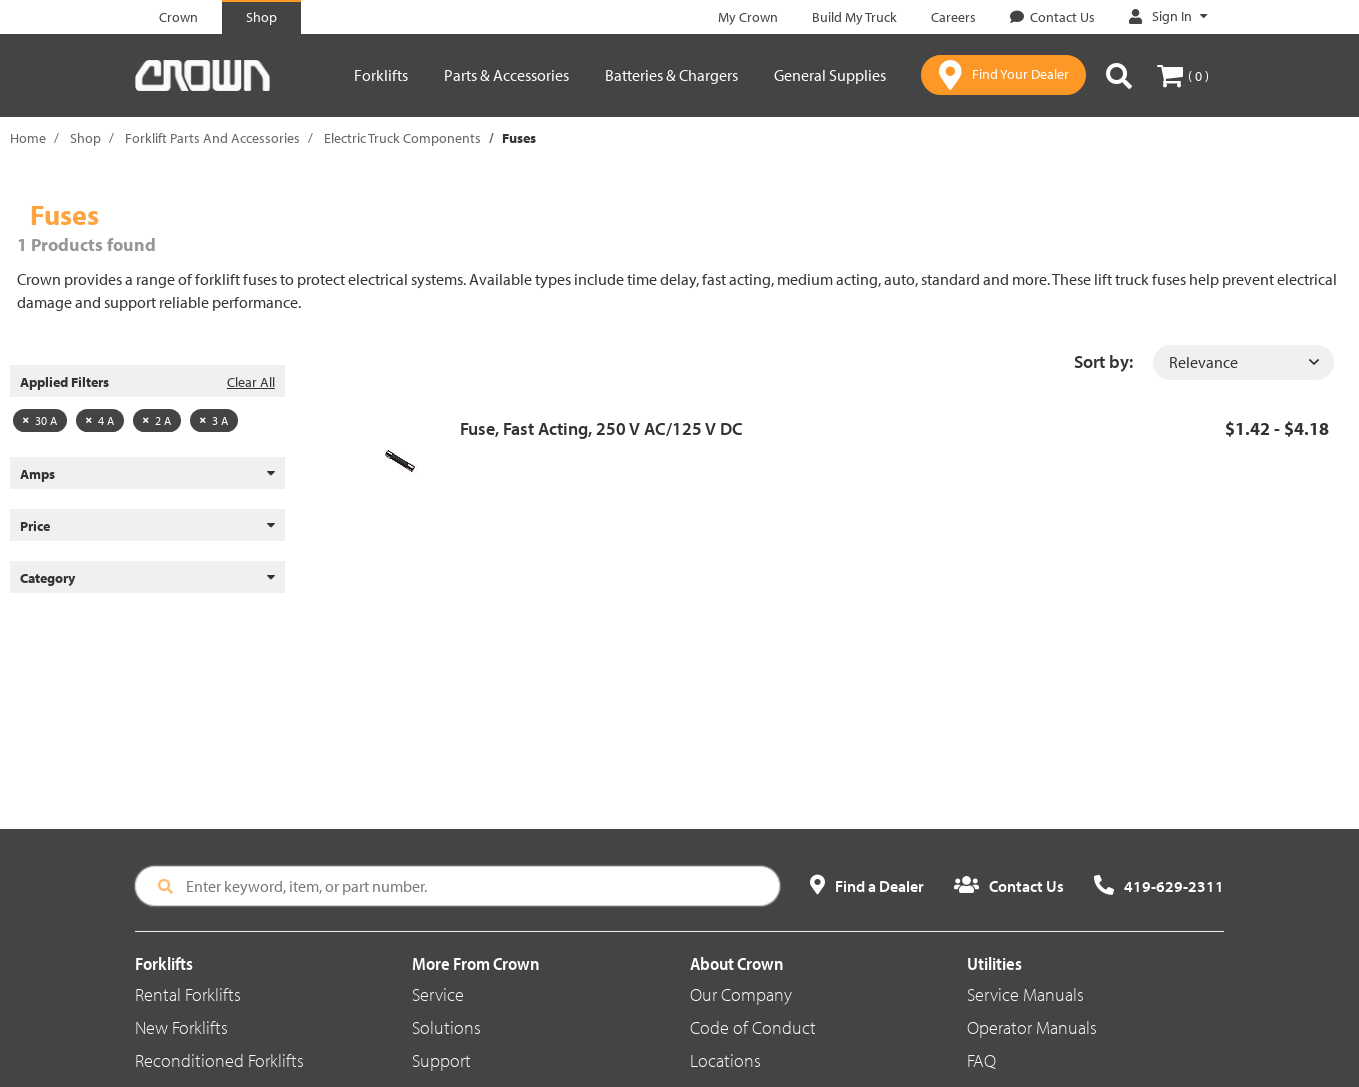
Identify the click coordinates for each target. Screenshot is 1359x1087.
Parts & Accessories (506, 75)
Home (28, 138)
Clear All (251, 382)
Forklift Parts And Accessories (212, 138)
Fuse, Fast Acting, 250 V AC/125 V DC (601, 428)
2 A (157, 420)
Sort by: (1103, 361)
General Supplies (830, 75)
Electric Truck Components (402, 138)
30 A (40, 420)
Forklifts (381, 75)
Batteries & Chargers (671, 75)
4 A (100, 420)
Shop (85, 138)
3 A (214, 420)
